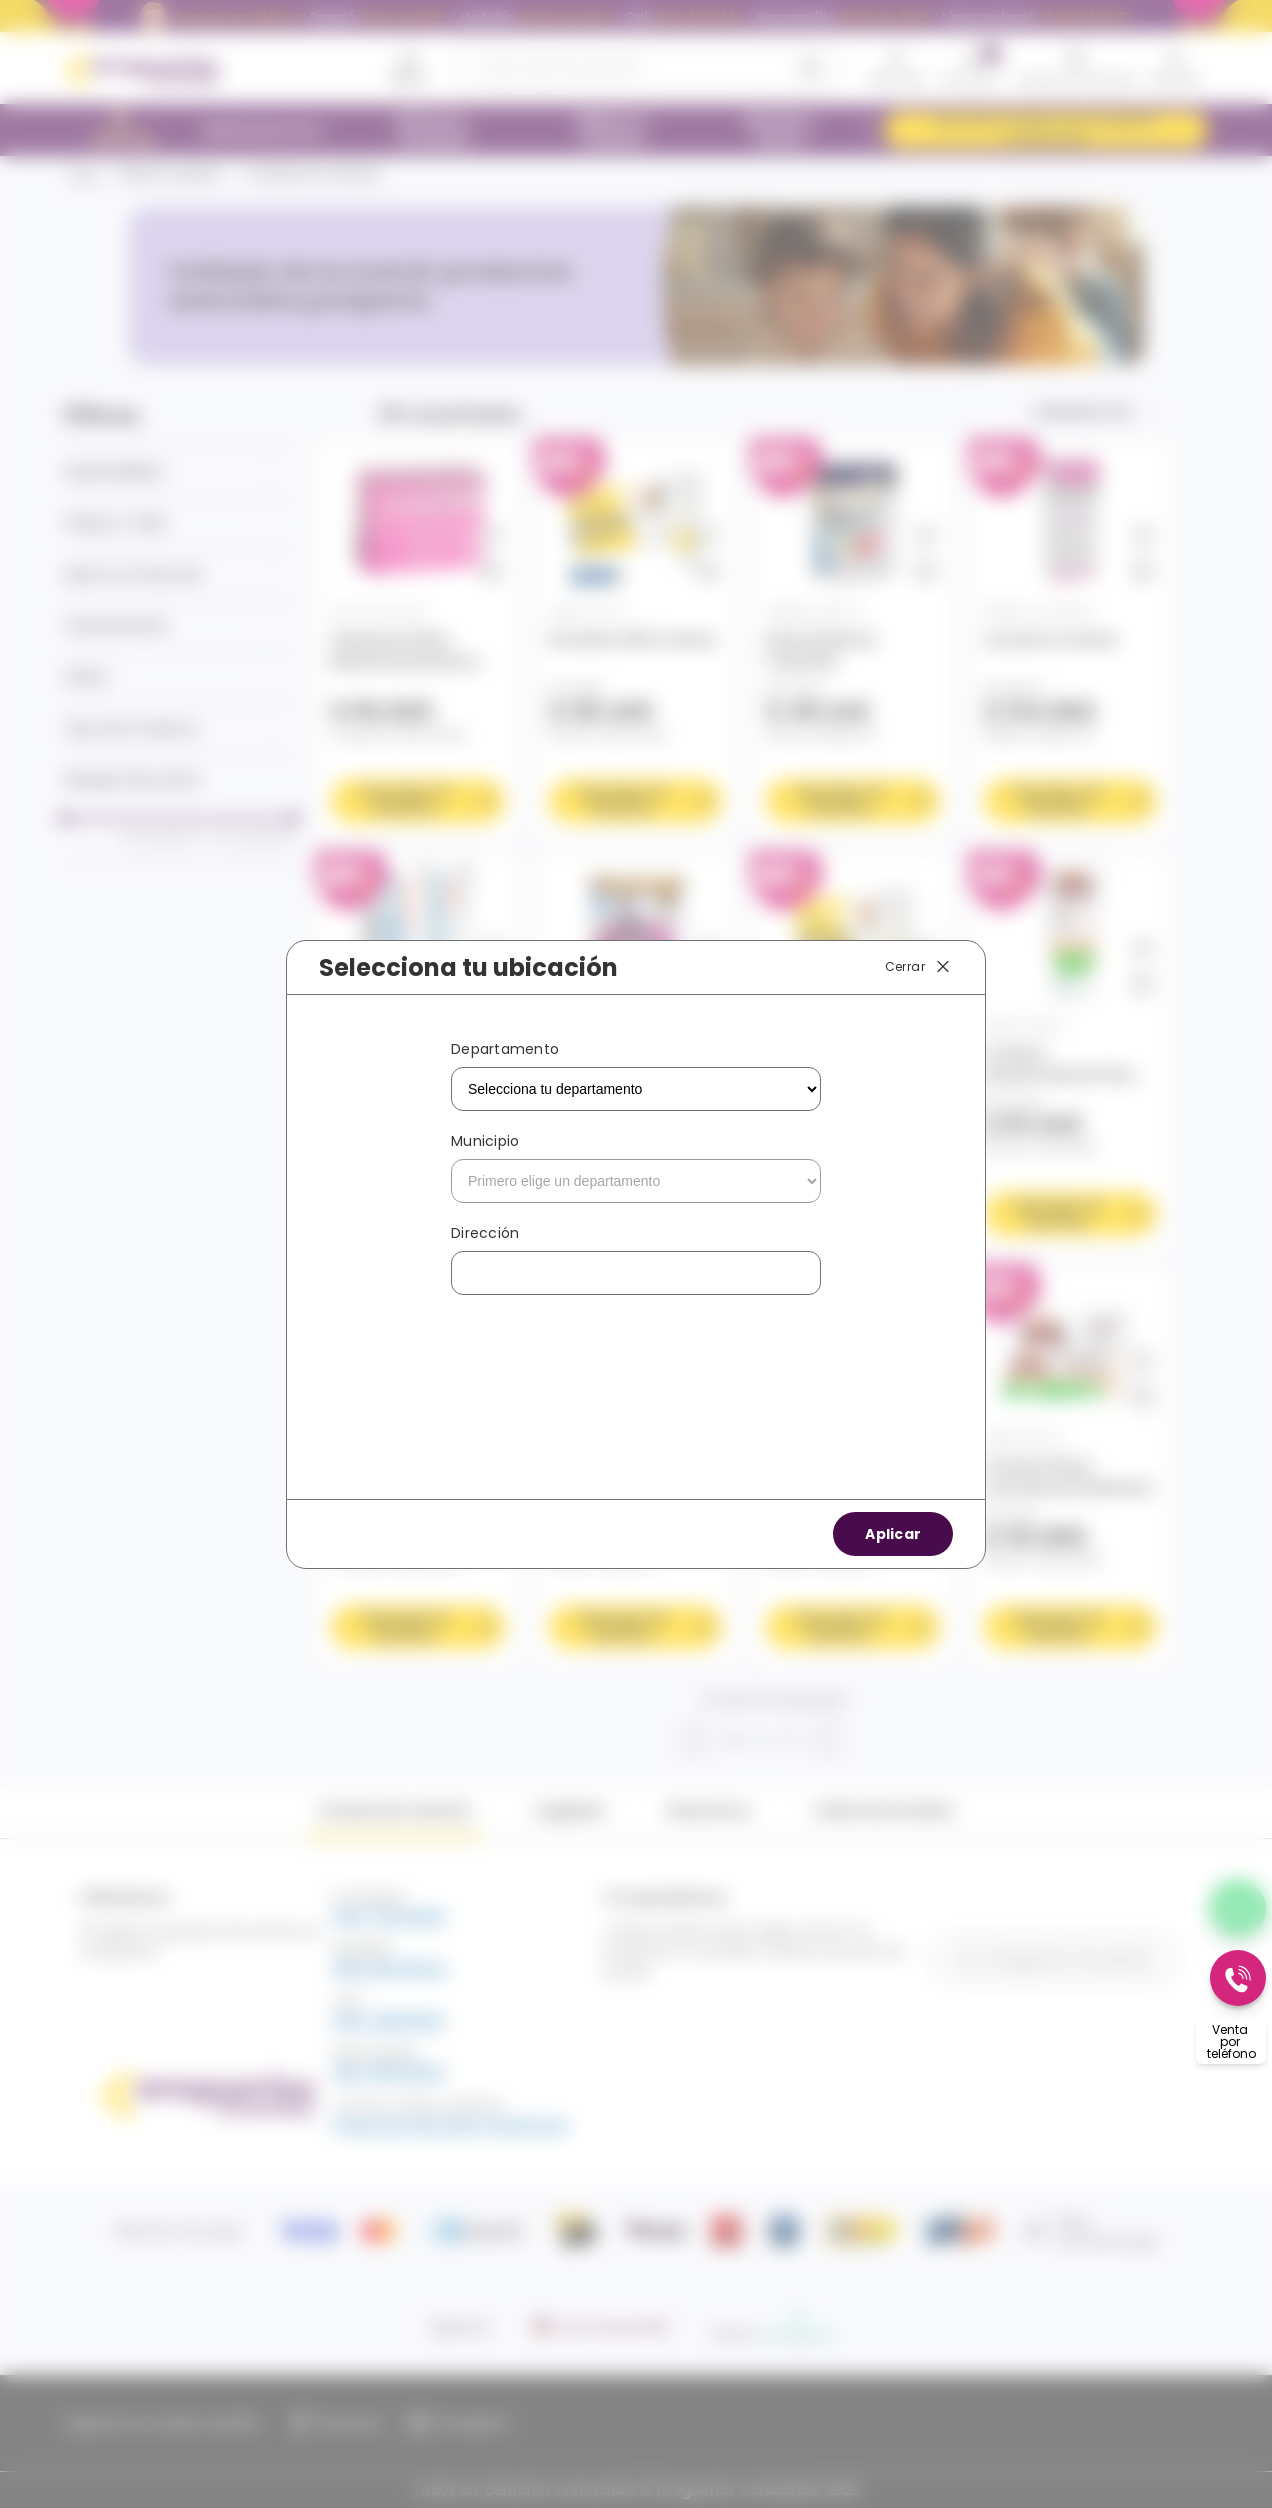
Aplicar (893, 1534)
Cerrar (919, 967)
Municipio (485, 1141)
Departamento (505, 1049)
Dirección (485, 1233)
